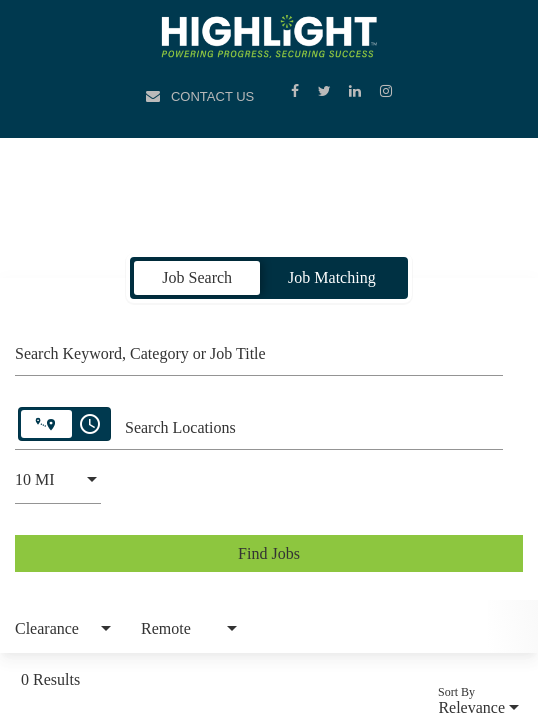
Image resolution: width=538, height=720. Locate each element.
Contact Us (212, 96)
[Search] (269, 553)
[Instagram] (386, 90)
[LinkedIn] (357, 90)
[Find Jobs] (269, 553)
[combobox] (259, 351)
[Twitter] (326, 90)
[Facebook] (297, 90)
